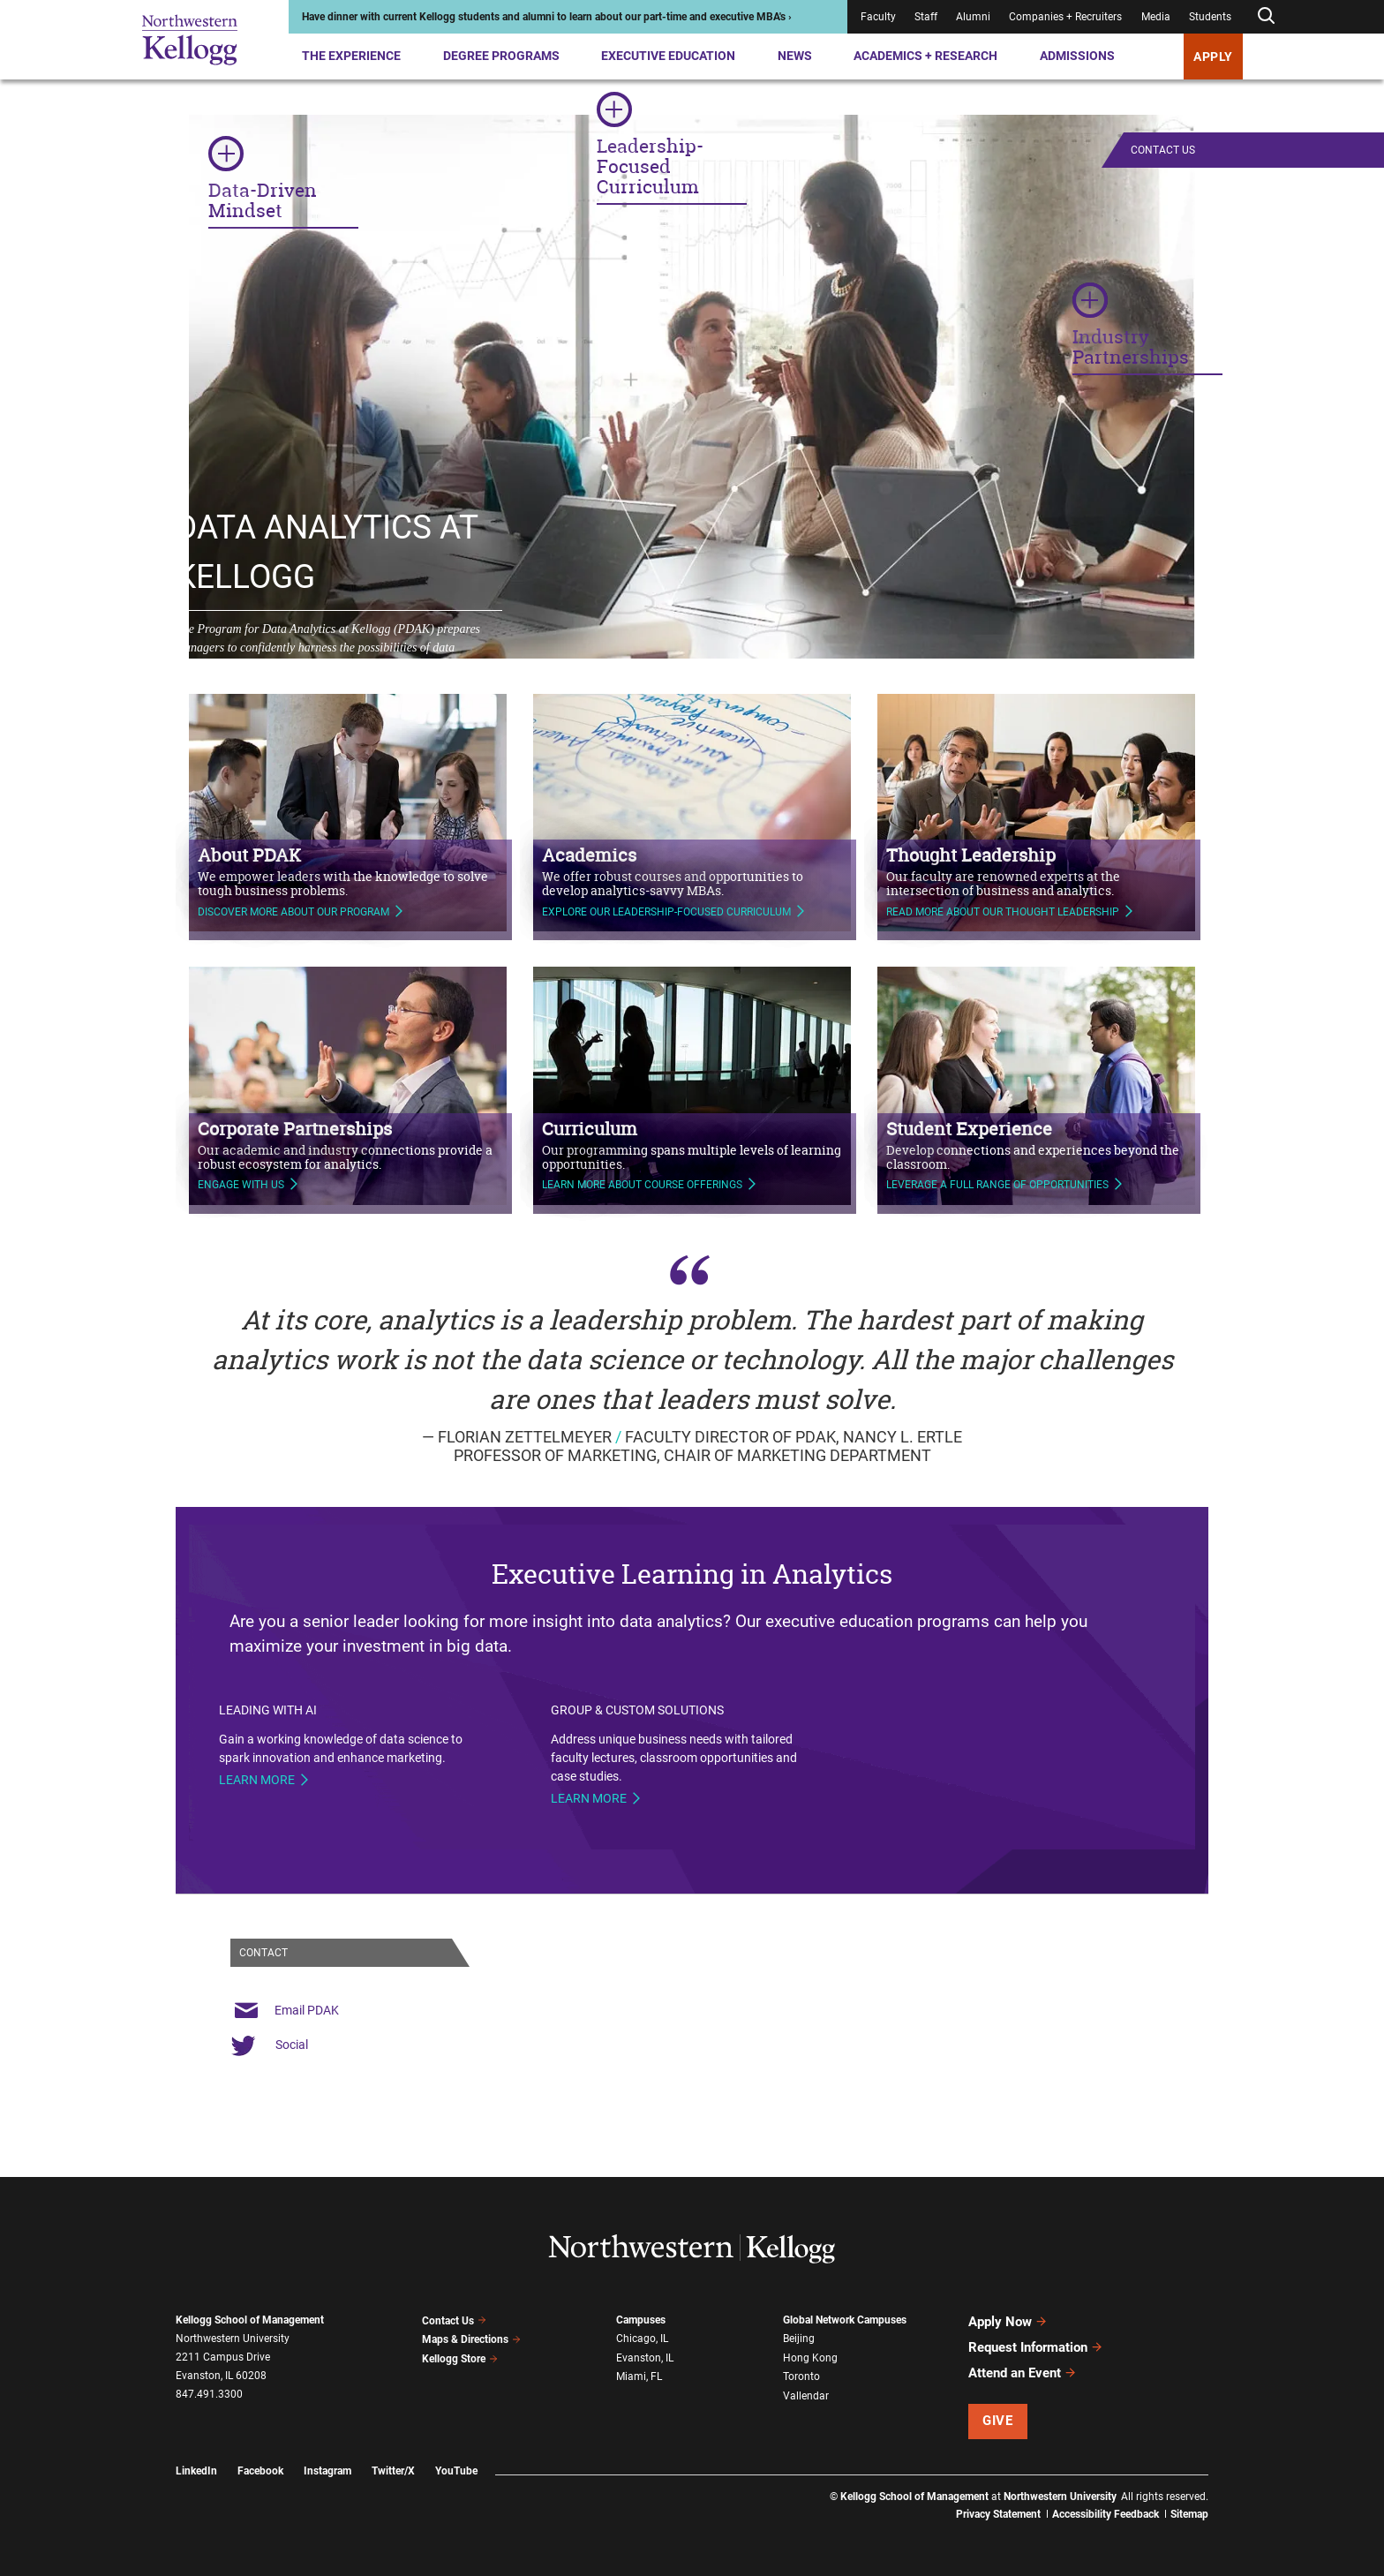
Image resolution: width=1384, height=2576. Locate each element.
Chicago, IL (642, 2338)
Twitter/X (393, 2471)
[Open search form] (1266, 16)
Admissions (1077, 56)
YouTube (456, 2471)
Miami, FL (639, 2376)
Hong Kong (810, 2357)
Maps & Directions (471, 2339)
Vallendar (806, 2396)
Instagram (327, 2471)
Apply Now (1008, 2322)
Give (997, 2421)
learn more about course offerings (642, 1177)
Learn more (257, 1780)
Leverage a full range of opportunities (997, 1177)
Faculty (878, 17)
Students (1210, 17)
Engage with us (241, 1177)
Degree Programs (501, 56)
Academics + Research (925, 56)
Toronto (801, 2376)
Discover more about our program (293, 903)
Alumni (973, 17)
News (795, 56)
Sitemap (1189, 2514)
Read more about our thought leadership (1002, 903)
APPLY (1213, 56)
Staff (925, 17)
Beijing (799, 2338)
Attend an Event (1022, 2373)
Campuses (641, 2320)
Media (1155, 17)
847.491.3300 (209, 2394)
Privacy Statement (998, 2514)
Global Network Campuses (844, 2320)
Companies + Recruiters (1065, 17)
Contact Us (1163, 150)
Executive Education (668, 56)
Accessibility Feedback (1105, 2514)
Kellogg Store (460, 2359)
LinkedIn (196, 2471)
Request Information (1035, 2347)
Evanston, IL (644, 2357)
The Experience (351, 56)
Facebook (260, 2471)
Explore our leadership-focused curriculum (666, 903)
